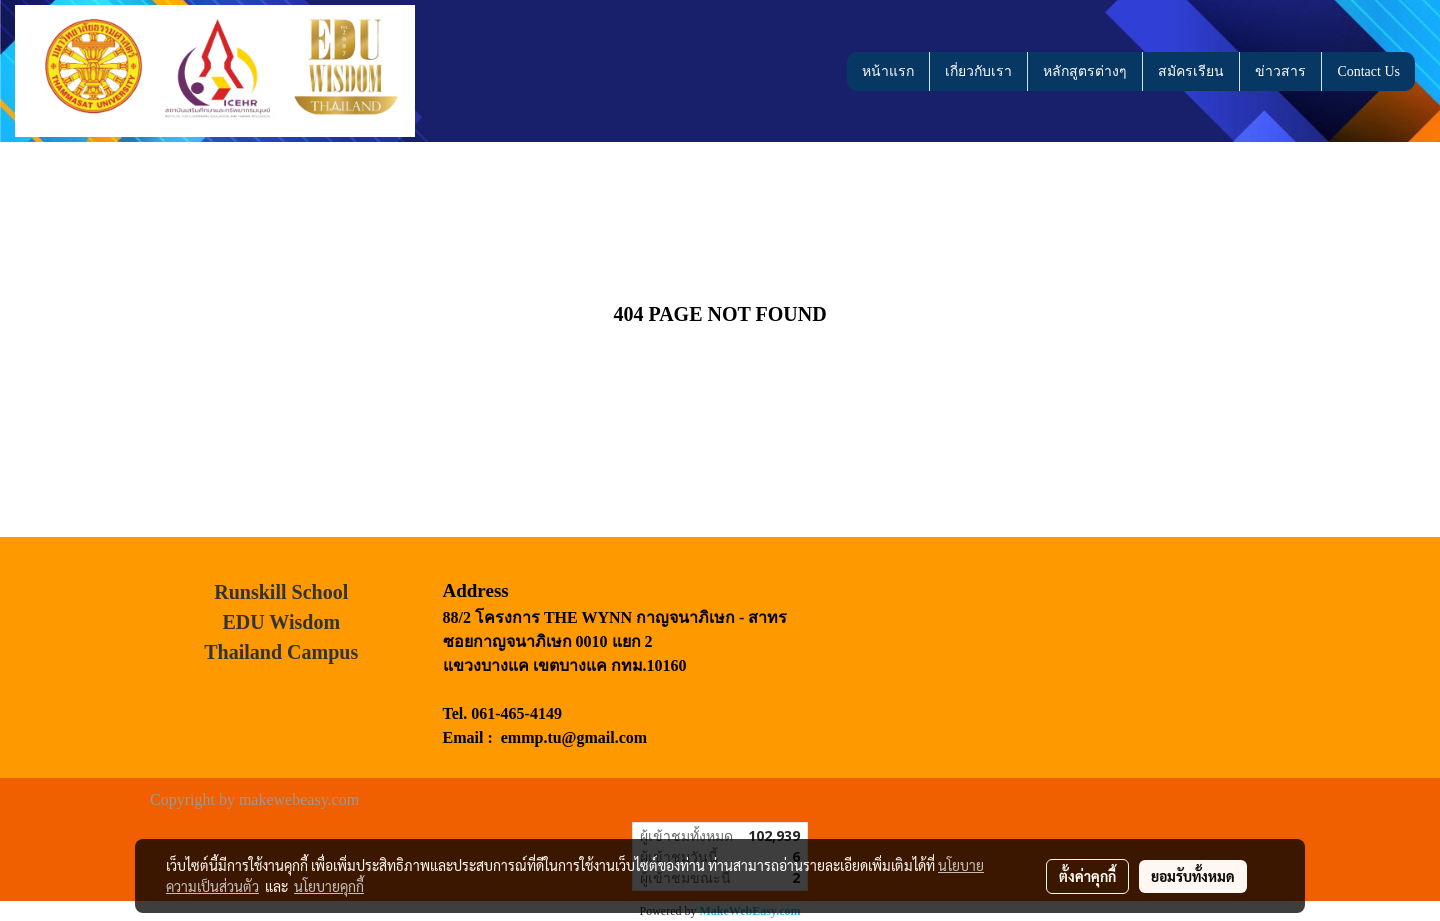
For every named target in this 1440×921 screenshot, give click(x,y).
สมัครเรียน (1191, 71)
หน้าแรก (888, 71)
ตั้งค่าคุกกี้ (1087, 876)
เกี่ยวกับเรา (978, 71)
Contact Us (1368, 71)
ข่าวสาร (1280, 71)
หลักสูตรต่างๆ (1085, 71)
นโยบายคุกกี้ (329, 886)
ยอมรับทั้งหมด (1193, 876)
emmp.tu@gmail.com (574, 737)
